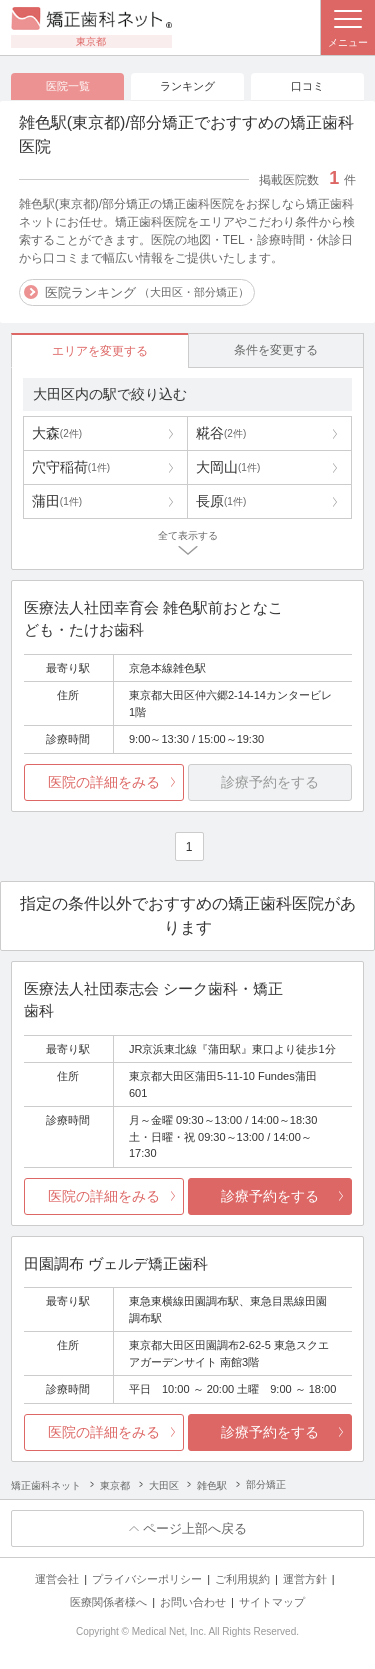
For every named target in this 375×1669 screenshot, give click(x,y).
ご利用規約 (242, 1579)
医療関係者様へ (108, 1602)
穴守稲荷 (71, 467)
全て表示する (188, 535)
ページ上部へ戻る (195, 1528)
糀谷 (221, 433)
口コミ (307, 86)
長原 (221, 501)
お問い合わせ (193, 1602)
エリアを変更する (100, 351)
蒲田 (57, 501)
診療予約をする (270, 1196)
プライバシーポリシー (147, 1579)
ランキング (187, 86)
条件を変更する (276, 350)
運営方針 (305, 1579)
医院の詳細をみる (104, 782)
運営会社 (57, 1579)
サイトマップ (272, 1602)
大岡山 (228, 467)
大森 (57, 433)
